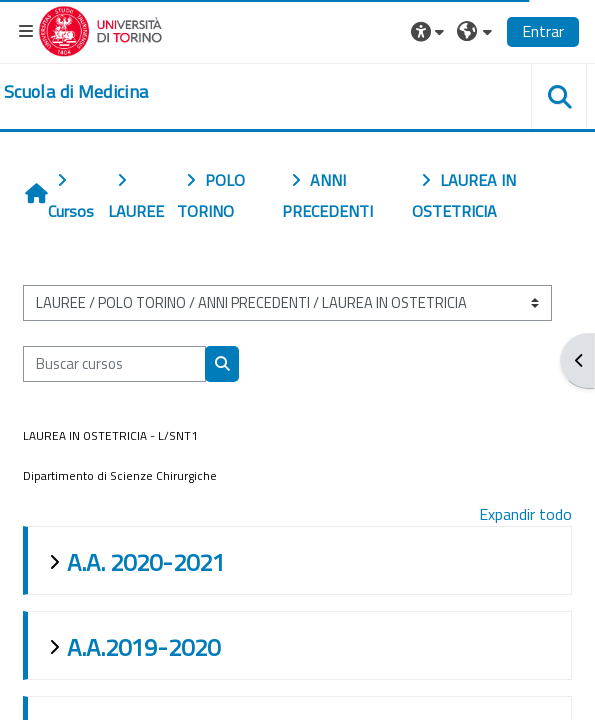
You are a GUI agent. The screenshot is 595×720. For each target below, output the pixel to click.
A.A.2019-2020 (143, 647)
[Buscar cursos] (114, 364)
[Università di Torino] (100, 29)
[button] (430, 31)
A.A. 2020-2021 (146, 562)
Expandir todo (525, 514)
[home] (76, 92)
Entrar (543, 31)
